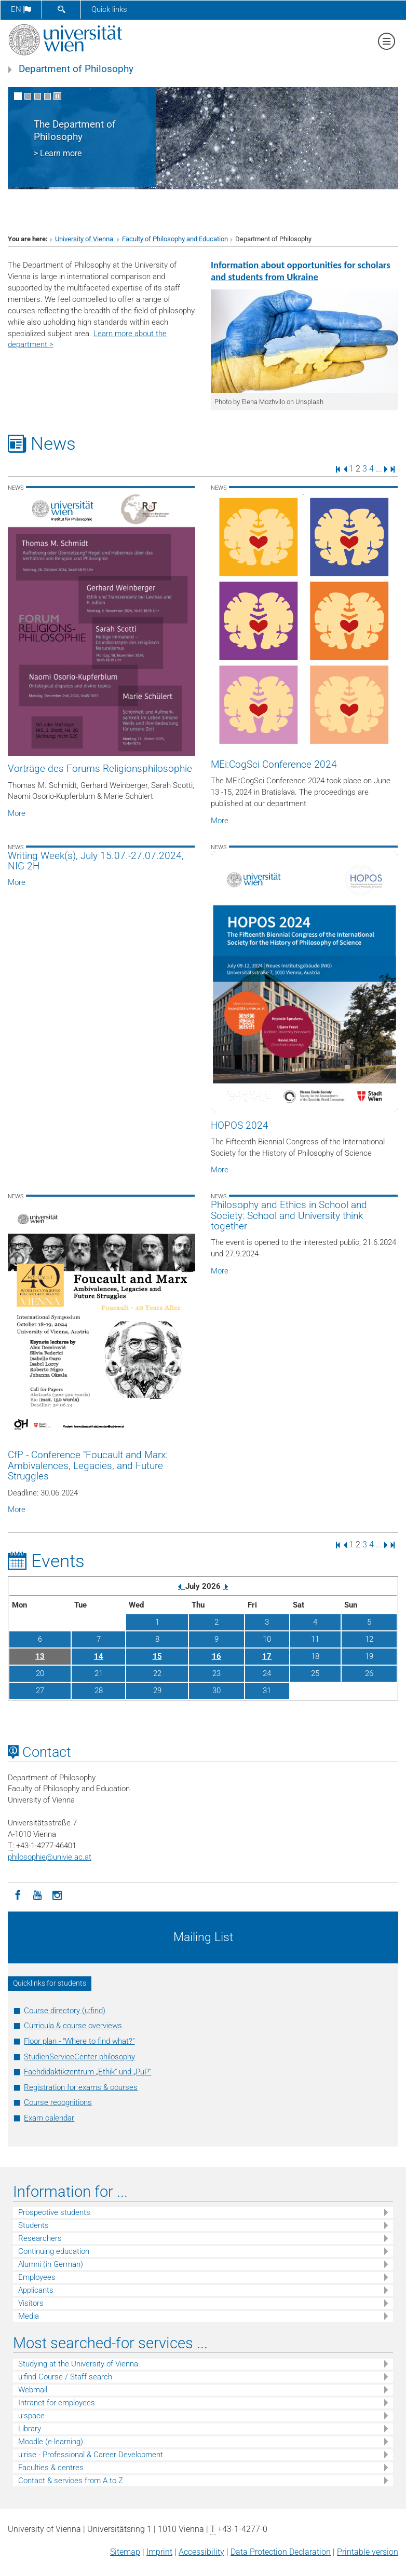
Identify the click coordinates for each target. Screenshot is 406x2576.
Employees (37, 2277)
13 (40, 1656)
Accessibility (201, 2552)
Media (28, 2316)
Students (33, 2225)
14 (98, 1656)
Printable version (367, 2552)
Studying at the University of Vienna (78, 2364)
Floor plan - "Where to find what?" (79, 2041)
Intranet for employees (56, 2402)
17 (267, 1656)
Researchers (40, 2238)
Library (29, 2428)
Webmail (32, 2389)
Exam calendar (49, 2118)
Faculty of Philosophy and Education (175, 239)
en (21, 9)
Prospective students (54, 2212)
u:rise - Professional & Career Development (90, 2454)
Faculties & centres (51, 2467)
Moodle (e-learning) (50, 2441)
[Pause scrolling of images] (57, 96)
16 (216, 1656)
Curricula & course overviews (73, 2025)
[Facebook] (18, 1894)
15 (157, 1656)
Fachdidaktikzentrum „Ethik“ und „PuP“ (87, 2071)
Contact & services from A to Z (70, 2480)
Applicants (35, 2290)
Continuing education (53, 2251)
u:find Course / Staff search (65, 2376)
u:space (31, 2415)
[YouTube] (37, 1894)
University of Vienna (85, 239)
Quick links (109, 9)
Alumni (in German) (50, 2264)
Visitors (31, 2303)
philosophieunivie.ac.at (49, 1857)
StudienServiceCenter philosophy (79, 2056)
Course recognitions (58, 2102)
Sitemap (125, 2552)
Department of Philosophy (76, 69)
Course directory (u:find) (64, 2010)
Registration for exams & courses (81, 2087)
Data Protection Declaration (281, 2552)
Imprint (159, 2552)
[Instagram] (57, 1894)
